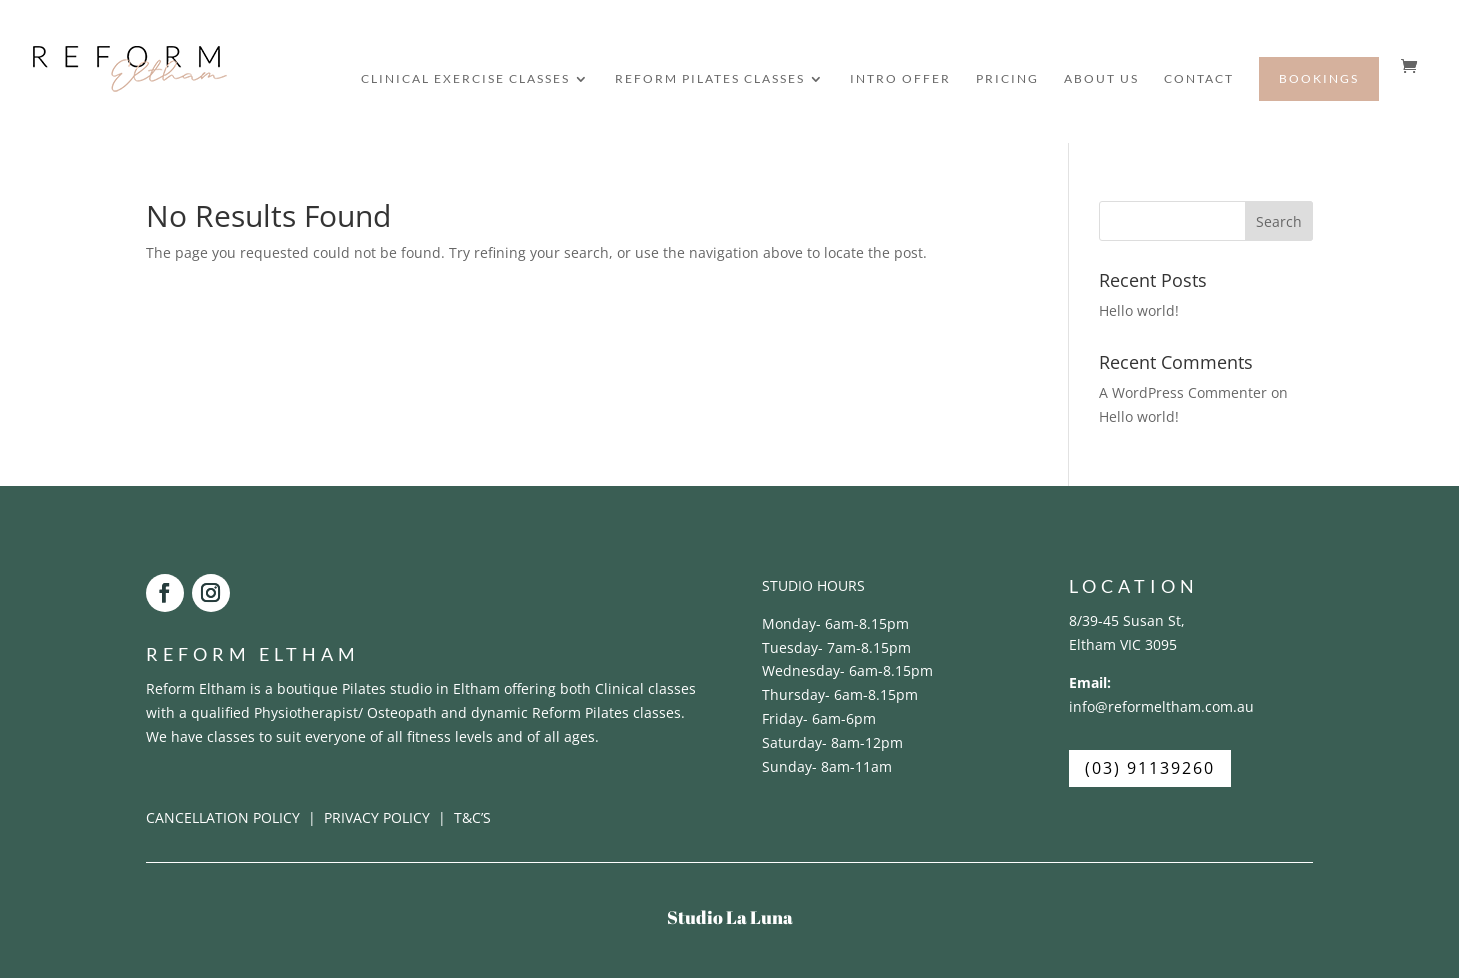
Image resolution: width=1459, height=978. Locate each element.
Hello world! (1139, 310)
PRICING (1007, 79)
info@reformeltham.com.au (1161, 706)
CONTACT (1199, 79)
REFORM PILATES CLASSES (710, 79)
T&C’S (472, 817)
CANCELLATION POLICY (225, 817)
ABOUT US (1101, 79)
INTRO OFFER (900, 79)
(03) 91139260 (1150, 768)
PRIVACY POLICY (377, 817)
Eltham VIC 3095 (1123, 644)
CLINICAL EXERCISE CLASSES (465, 79)
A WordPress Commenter (1183, 392)
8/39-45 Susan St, (1127, 620)
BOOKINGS (1319, 78)
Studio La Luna (730, 917)
